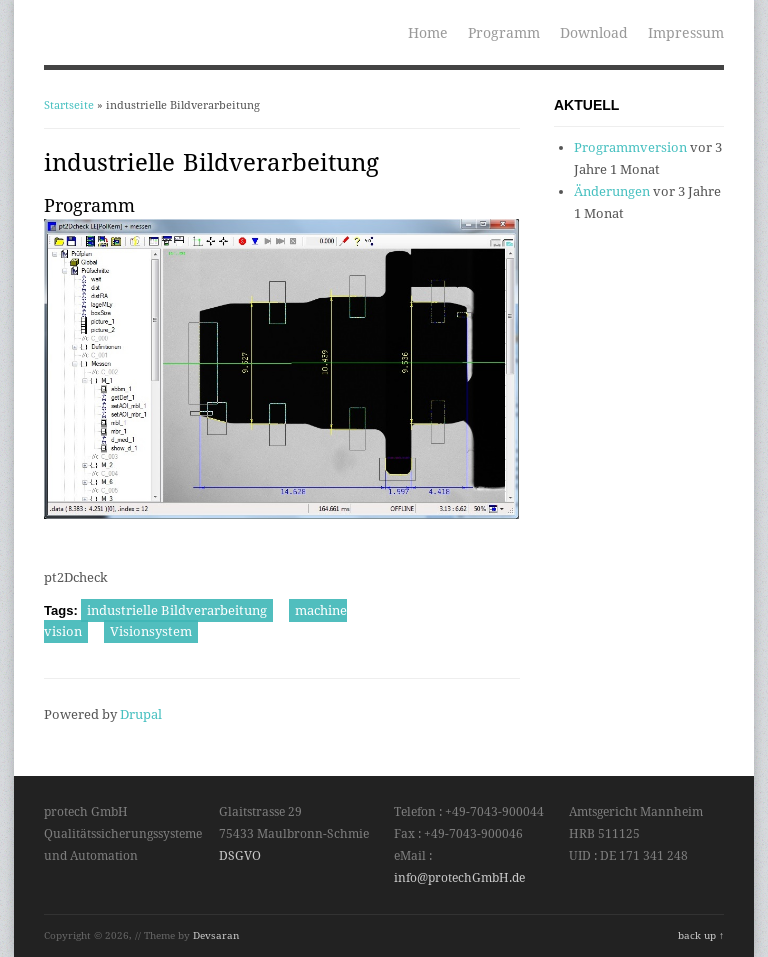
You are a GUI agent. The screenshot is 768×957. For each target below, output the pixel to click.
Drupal (141, 714)
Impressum (686, 33)
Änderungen (612, 191)
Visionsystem (151, 631)
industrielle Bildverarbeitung (177, 610)
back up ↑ (701, 935)
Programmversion (630, 147)
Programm (504, 33)
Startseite (69, 105)
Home (428, 33)
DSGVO (240, 856)
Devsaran (216, 935)
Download (594, 33)
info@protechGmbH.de (459, 878)
